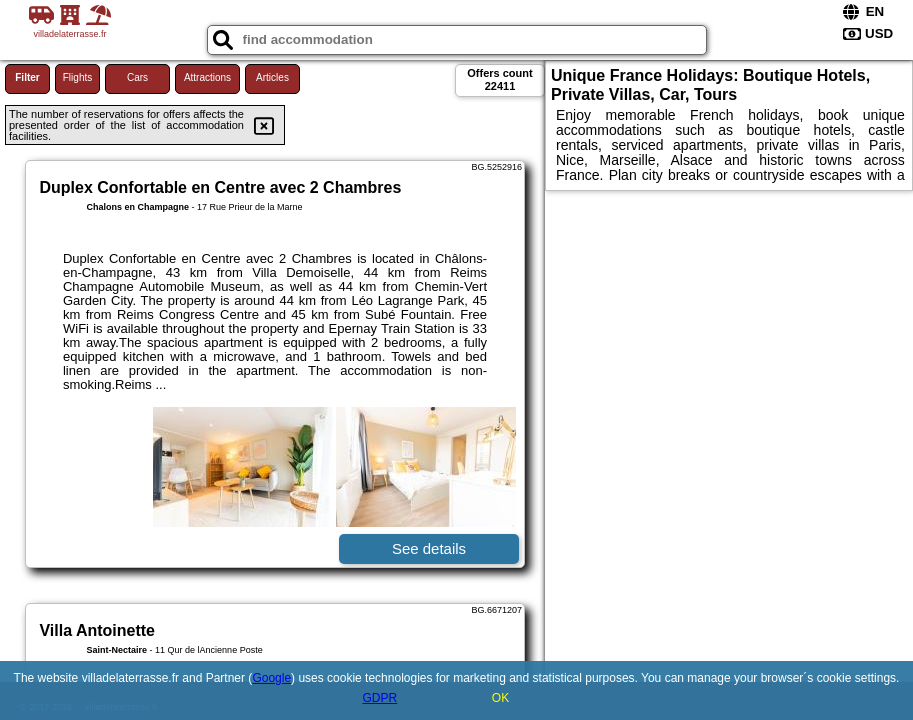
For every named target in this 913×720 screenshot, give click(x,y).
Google (271, 678)
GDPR (379, 698)
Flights (77, 77)
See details (429, 548)
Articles (272, 77)
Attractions (207, 77)
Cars (137, 77)
